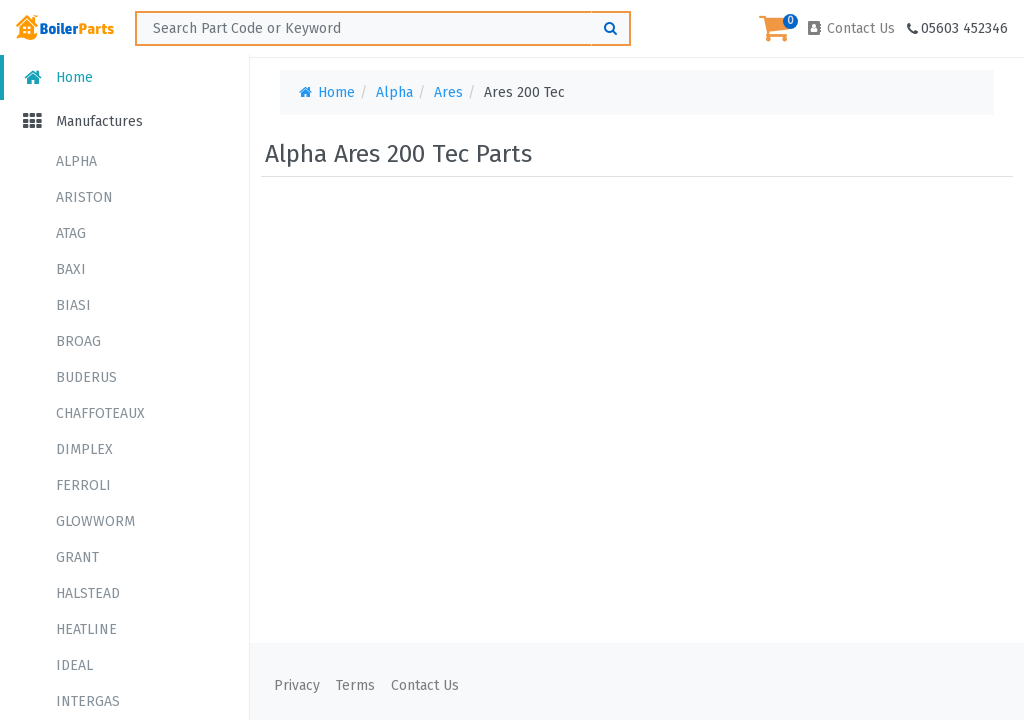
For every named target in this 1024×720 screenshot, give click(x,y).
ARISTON (84, 197)
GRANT (77, 557)
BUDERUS (86, 377)
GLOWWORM (95, 521)
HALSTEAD (88, 593)
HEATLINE (86, 629)
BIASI (73, 305)
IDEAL (74, 665)
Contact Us (850, 28)
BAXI (71, 269)
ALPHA (76, 161)
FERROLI (83, 485)
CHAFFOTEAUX (100, 413)
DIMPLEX (84, 449)
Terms (355, 685)
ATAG (71, 233)
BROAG (78, 341)
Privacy (297, 685)
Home (56, 77)
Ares (448, 92)
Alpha (394, 92)
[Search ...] (383, 28)
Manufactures (81, 121)
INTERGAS (88, 701)
